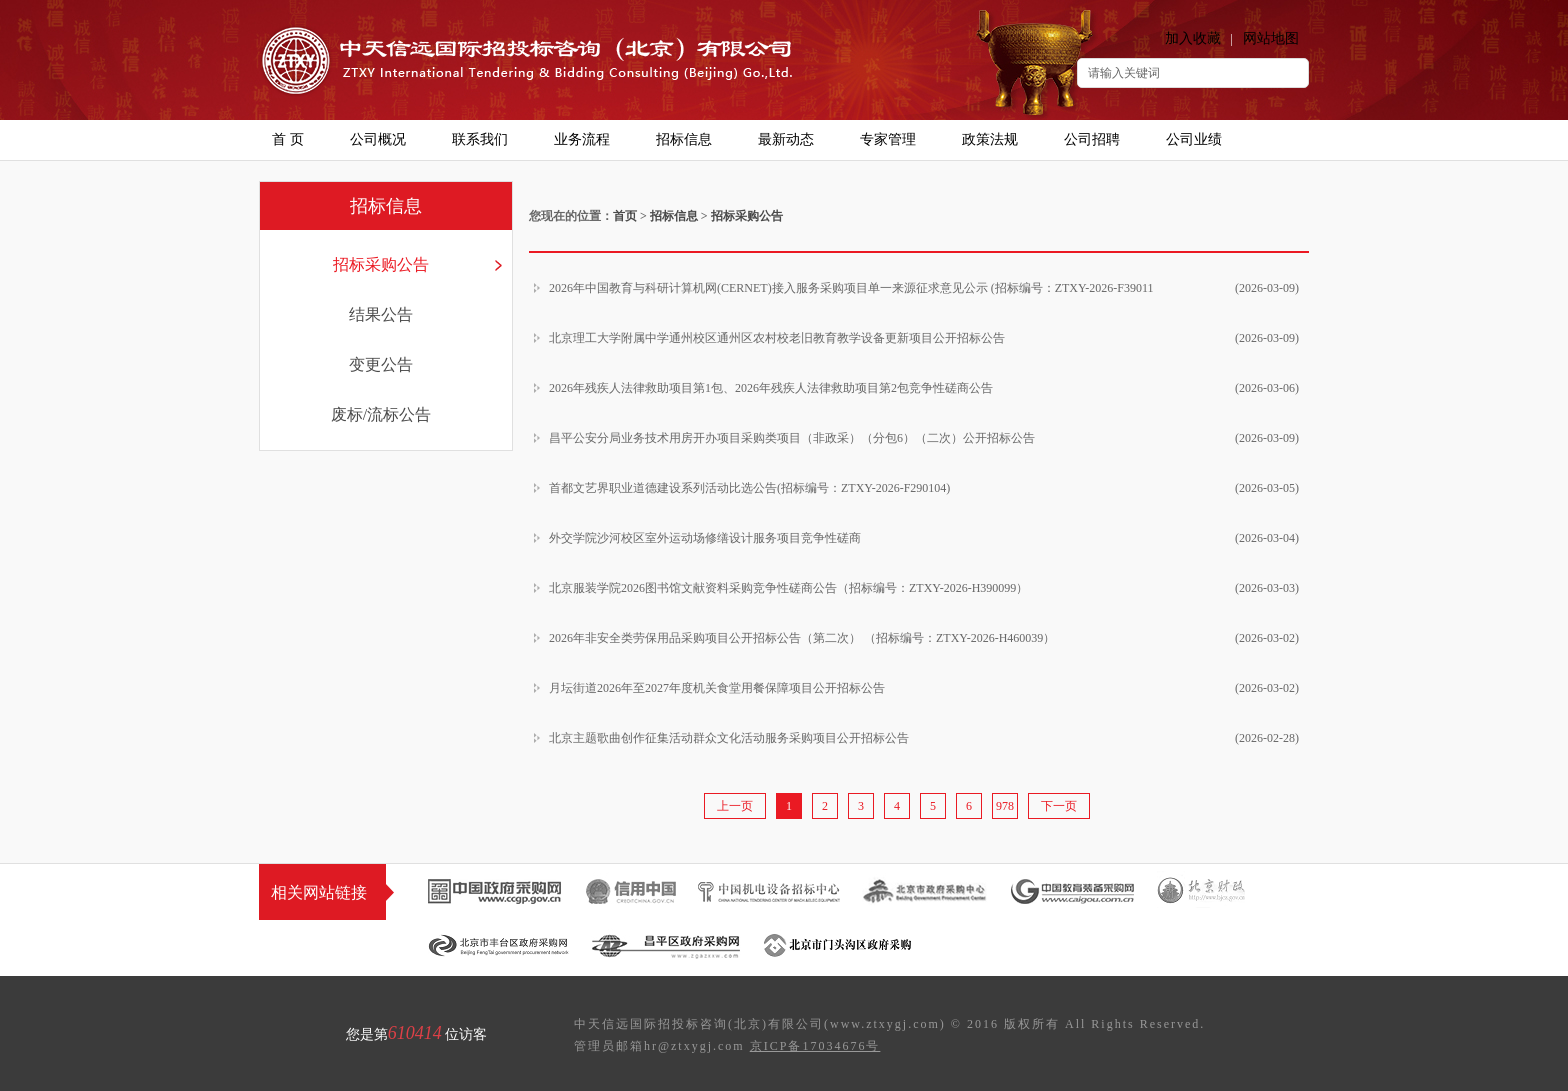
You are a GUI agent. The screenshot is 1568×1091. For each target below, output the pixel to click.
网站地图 (1271, 38)
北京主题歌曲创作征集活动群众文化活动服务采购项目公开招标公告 (924, 738)
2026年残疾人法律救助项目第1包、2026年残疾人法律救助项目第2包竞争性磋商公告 (924, 388)
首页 (625, 216)
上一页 (735, 806)
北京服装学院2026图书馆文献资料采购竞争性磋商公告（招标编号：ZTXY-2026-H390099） (924, 588)
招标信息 (674, 216)
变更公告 (381, 364)
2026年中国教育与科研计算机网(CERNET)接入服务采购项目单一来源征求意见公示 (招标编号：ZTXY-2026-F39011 (924, 288)
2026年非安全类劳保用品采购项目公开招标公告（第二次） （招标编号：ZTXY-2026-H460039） (924, 638)
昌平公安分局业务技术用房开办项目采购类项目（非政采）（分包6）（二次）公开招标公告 (924, 438)
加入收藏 (1193, 38)
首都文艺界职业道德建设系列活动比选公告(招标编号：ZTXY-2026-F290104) (924, 488)
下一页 (1059, 806)
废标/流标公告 (381, 414)
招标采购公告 (381, 264)
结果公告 (381, 314)
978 (1005, 806)
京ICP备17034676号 (815, 1046)
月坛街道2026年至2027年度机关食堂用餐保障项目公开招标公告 (924, 688)
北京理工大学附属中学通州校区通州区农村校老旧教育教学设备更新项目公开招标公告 (924, 338)
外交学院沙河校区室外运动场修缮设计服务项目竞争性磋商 (924, 538)
